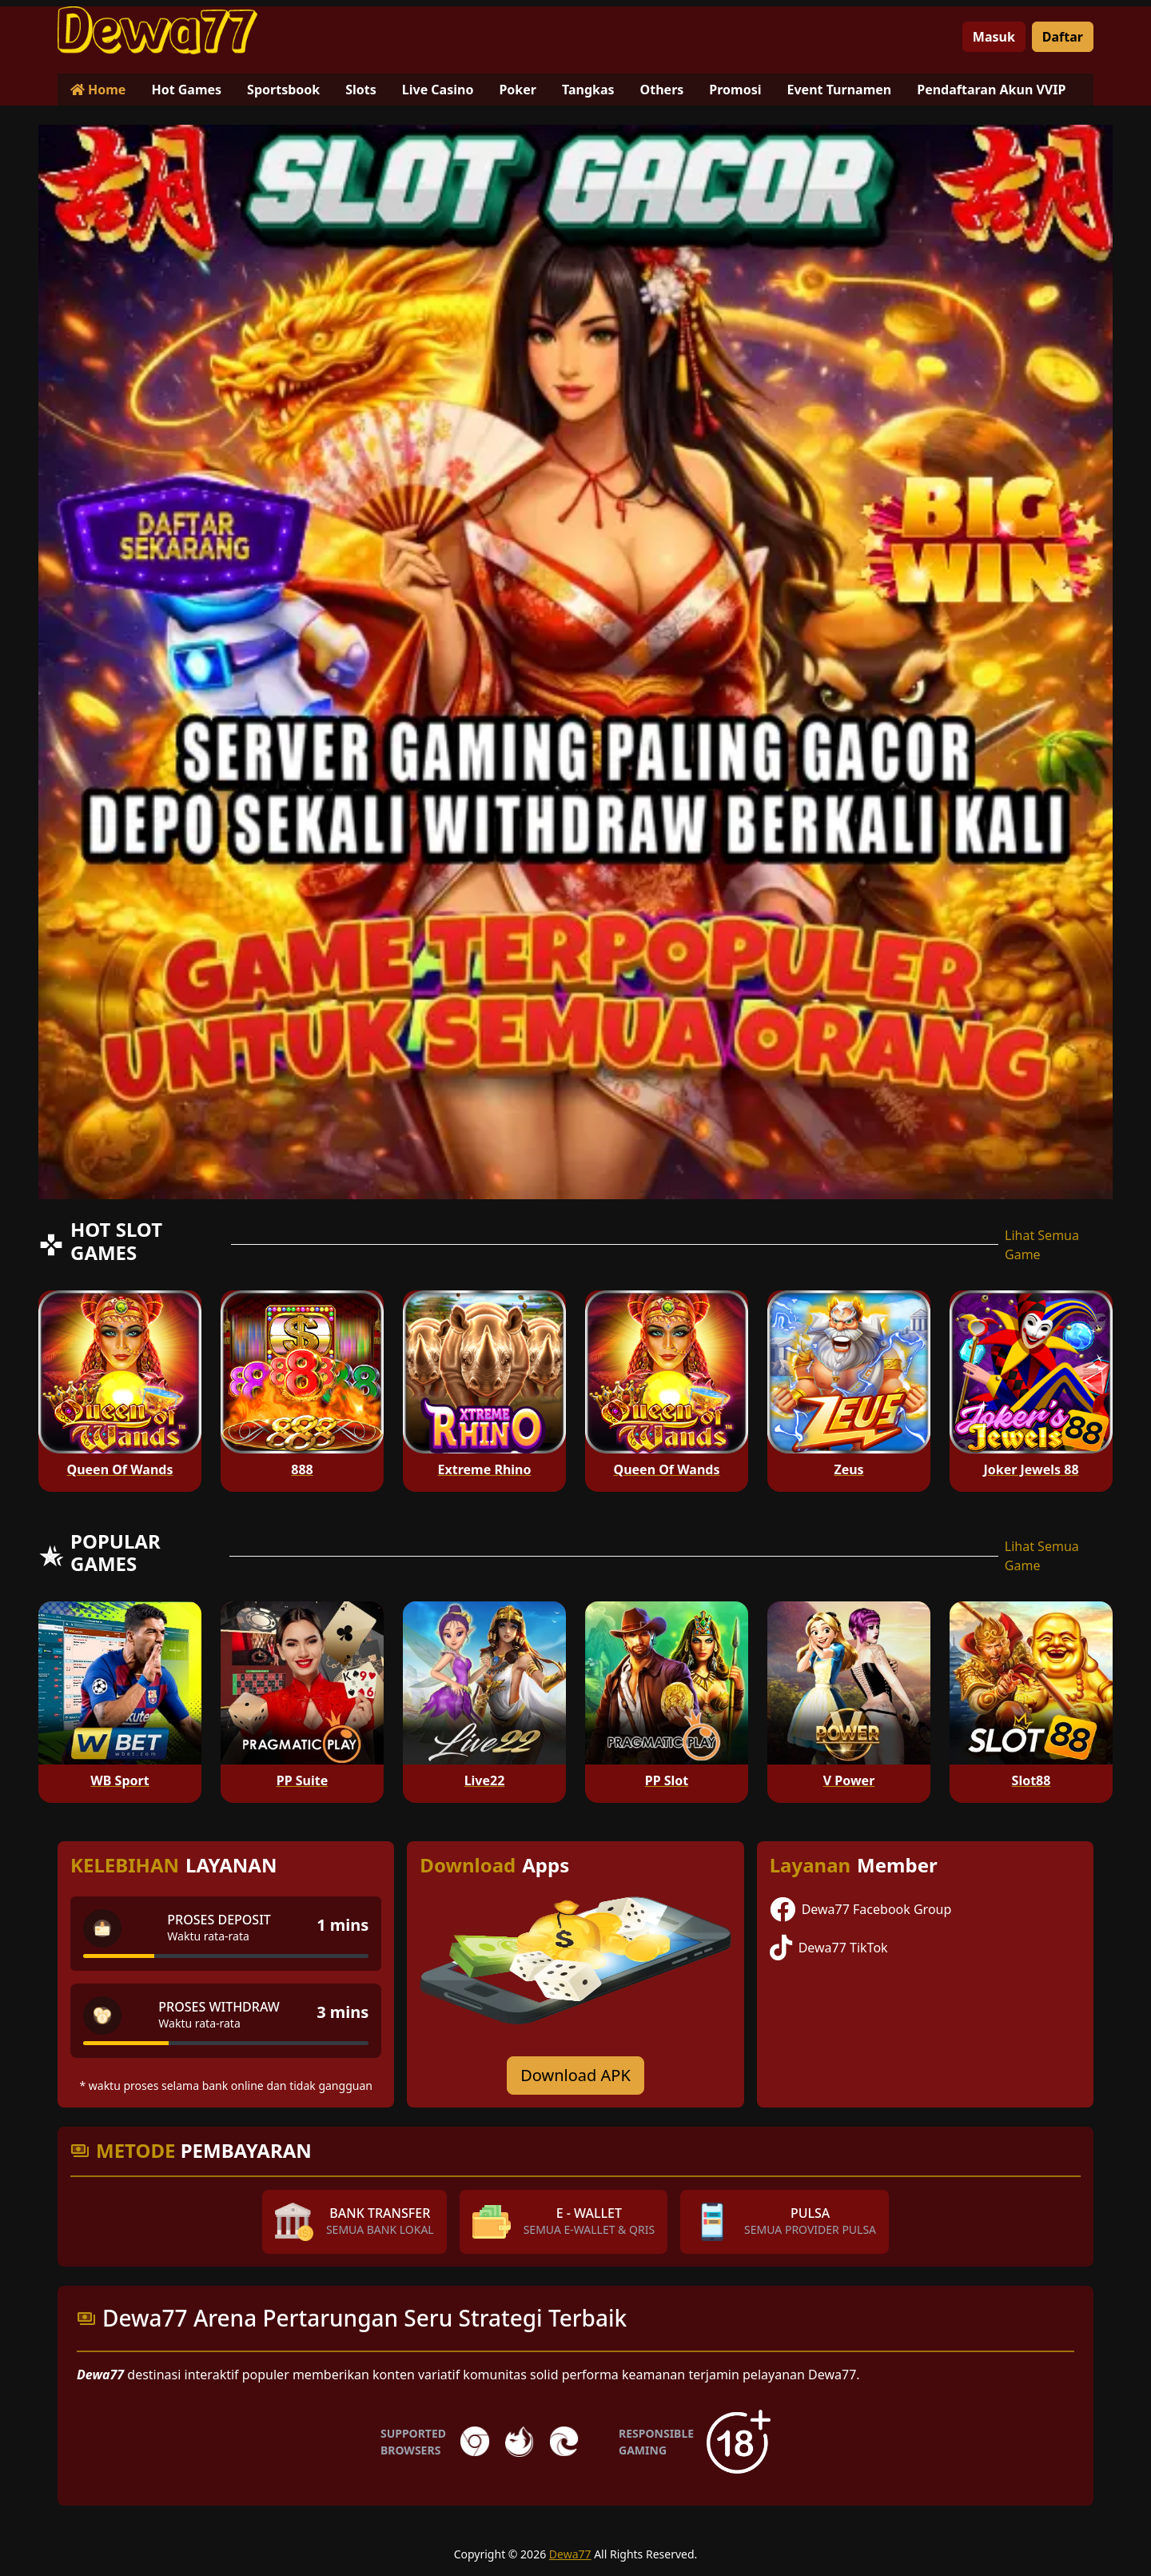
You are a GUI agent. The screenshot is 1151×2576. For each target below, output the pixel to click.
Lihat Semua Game (1042, 1244)
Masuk (994, 37)
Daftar (1062, 37)
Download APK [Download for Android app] (575, 2075)
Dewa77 (570, 2554)
